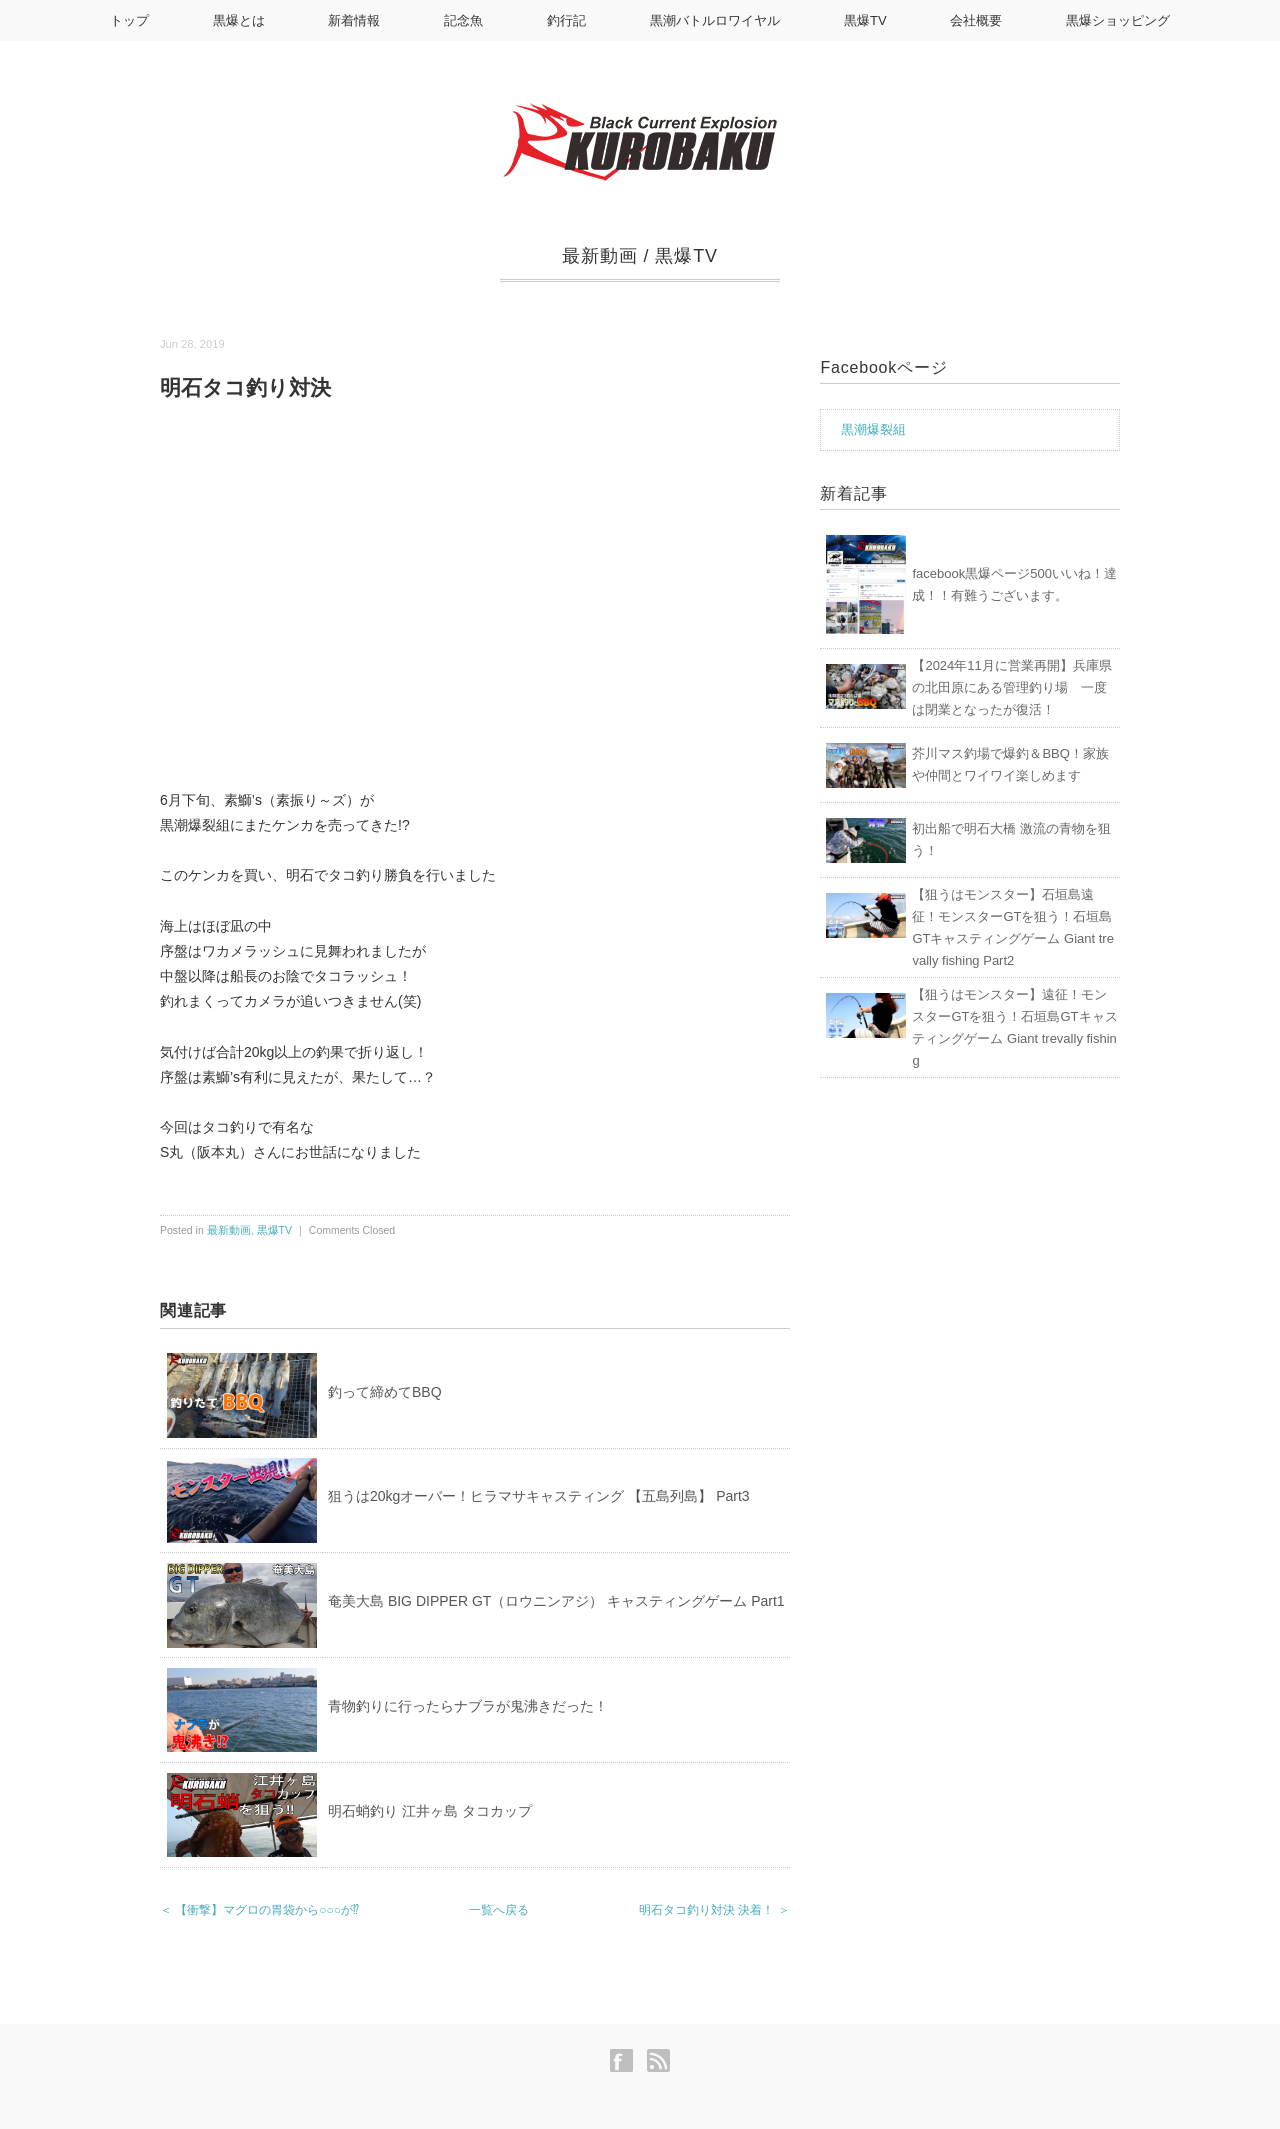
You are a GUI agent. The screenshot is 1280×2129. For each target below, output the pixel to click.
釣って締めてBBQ (385, 1392)
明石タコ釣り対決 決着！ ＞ (714, 1910)
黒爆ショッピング (1118, 20)
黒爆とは (239, 20)
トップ (129, 20)
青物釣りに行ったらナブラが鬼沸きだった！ (468, 1706)
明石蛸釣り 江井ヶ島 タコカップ (430, 1811)
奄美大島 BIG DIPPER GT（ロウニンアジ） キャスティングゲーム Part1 (556, 1601)
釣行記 (566, 20)
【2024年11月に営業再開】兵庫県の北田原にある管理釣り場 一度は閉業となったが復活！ (1011, 687)
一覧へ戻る (499, 1910)
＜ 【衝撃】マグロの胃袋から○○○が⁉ (259, 1910)
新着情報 (354, 20)
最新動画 (600, 256)
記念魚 (463, 20)
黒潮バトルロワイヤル (715, 20)
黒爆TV (865, 20)
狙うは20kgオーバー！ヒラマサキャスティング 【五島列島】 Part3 (539, 1496)
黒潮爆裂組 (873, 429)
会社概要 (976, 20)
